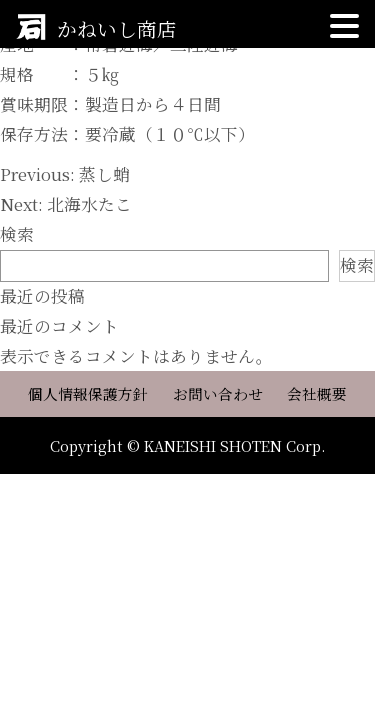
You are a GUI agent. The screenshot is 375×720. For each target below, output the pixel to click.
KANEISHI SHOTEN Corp (232, 445)
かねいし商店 (117, 28)
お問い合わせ (218, 394)
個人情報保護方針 (88, 394)
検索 (17, 234)
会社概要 (317, 394)
